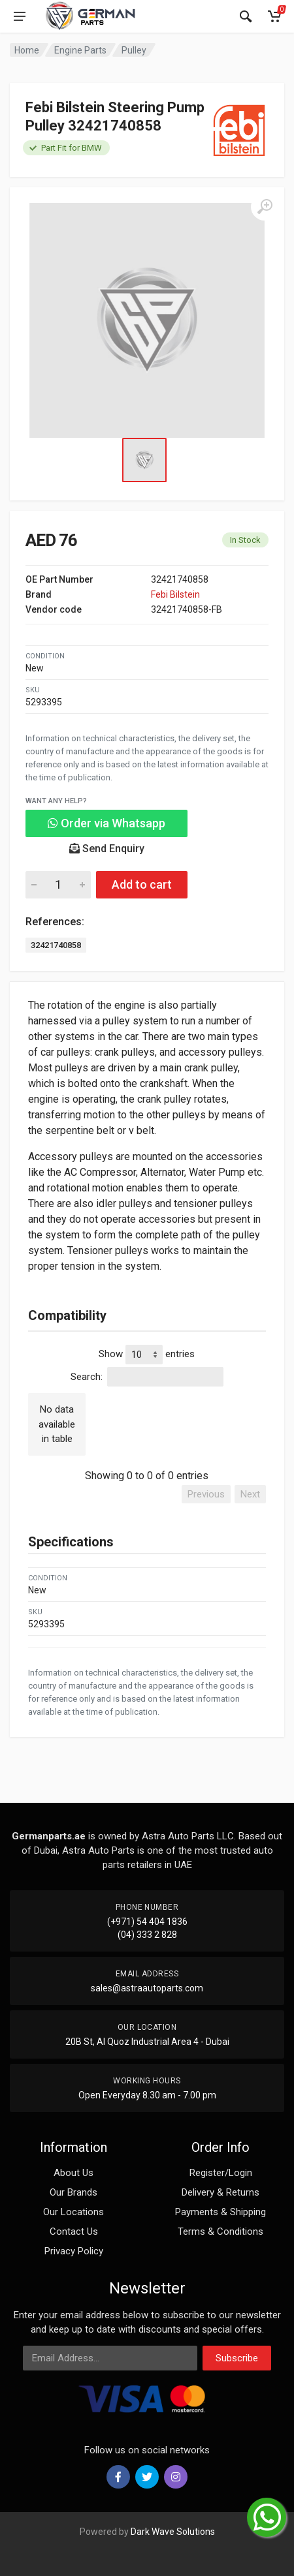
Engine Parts (80, 50)
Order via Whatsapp (106, 823)
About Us (73, 2173)
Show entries (147, 1354)
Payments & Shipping (220, 2212)
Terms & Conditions (220, 2231)
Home (26, 50)
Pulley (134, 50)
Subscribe (237, 2358)
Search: (147, 1377)
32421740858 (56, 945)
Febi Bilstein (175, 594)
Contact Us (74, 2231)
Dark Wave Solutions (173, 2531)
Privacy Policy (73, 2251)
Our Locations (73, 2212)
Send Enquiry (106, 848)
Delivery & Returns (220, 2192)
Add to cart (142, 884)
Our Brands (73, 2192)
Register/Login (220, 2173)
